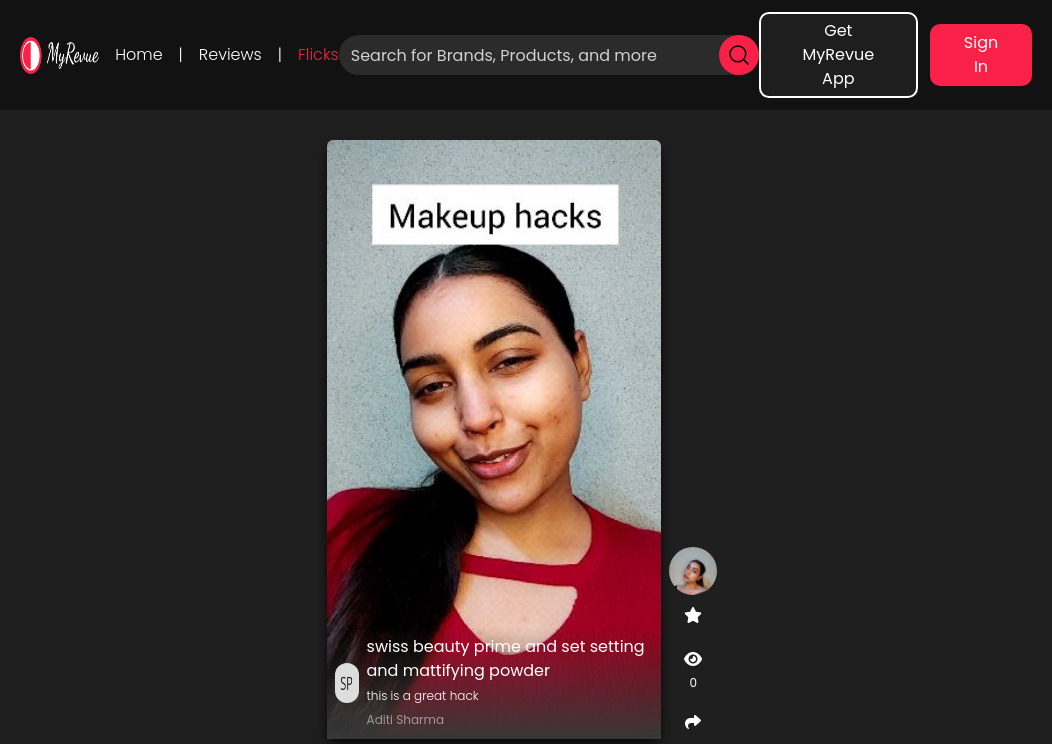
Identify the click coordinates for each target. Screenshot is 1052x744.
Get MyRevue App (839, 54)
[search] (739, 55)
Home (138, 54)
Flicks (318, 54)
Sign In (981, 54)
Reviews (230, 54)
